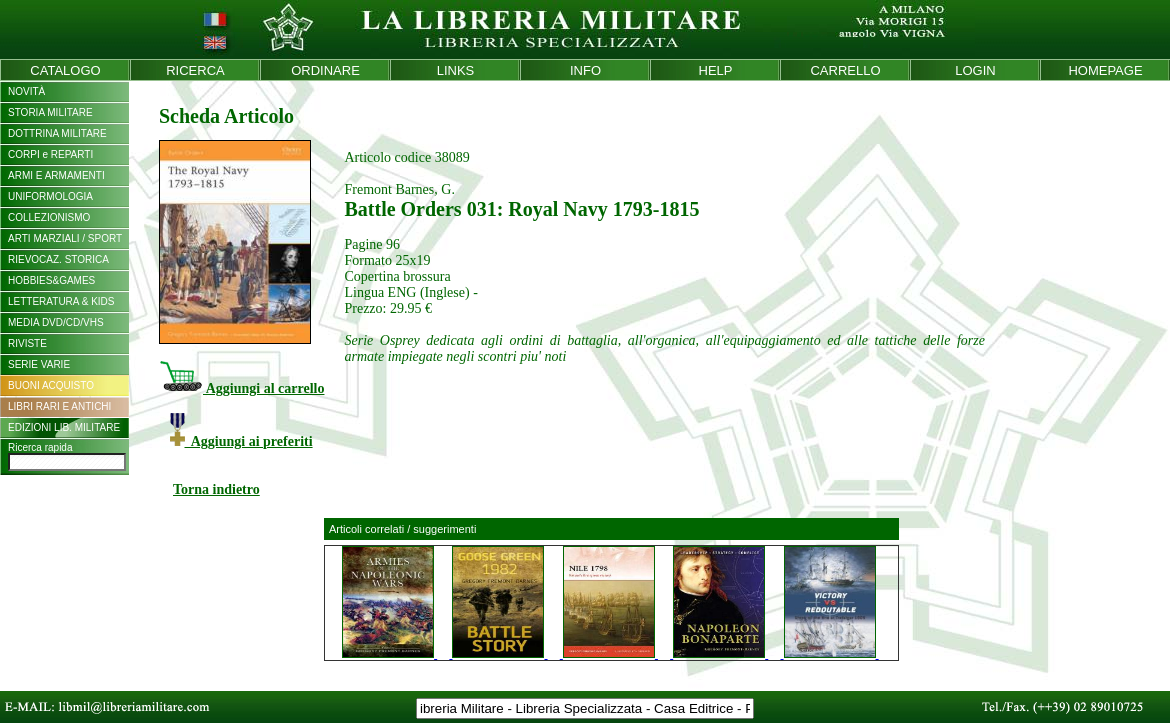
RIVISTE (27, 343)
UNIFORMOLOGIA (50, 196)
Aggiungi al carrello (241, 388)
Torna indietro (216, 489)
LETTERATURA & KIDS (61, 301)
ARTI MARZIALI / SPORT (65, 238)
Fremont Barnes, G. (399, 189)
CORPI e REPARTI (50, 154)
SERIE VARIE (39, 364)
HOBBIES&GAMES (51, 280)
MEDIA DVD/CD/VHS (56, 322)
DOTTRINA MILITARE (57, 133)
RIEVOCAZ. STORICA (58, 259)
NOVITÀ (26, 91)
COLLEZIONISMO (49, 217)
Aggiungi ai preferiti (241, 441)
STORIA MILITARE (50, 112)
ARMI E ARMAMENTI (56, 175)
